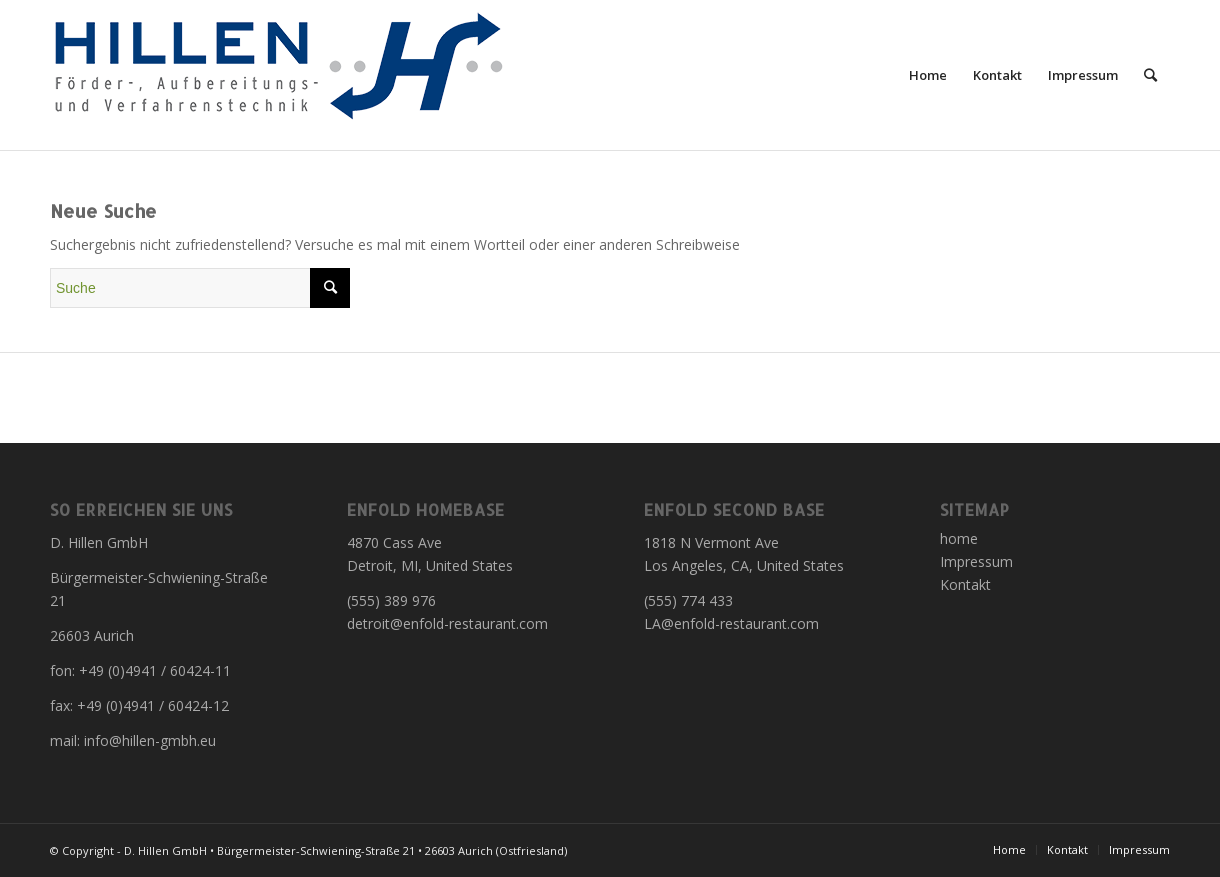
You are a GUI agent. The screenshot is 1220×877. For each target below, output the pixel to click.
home (959, 538)
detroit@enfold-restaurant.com (447, 623)
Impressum (976, 561)
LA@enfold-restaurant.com (731, 623)
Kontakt (965, 584)
